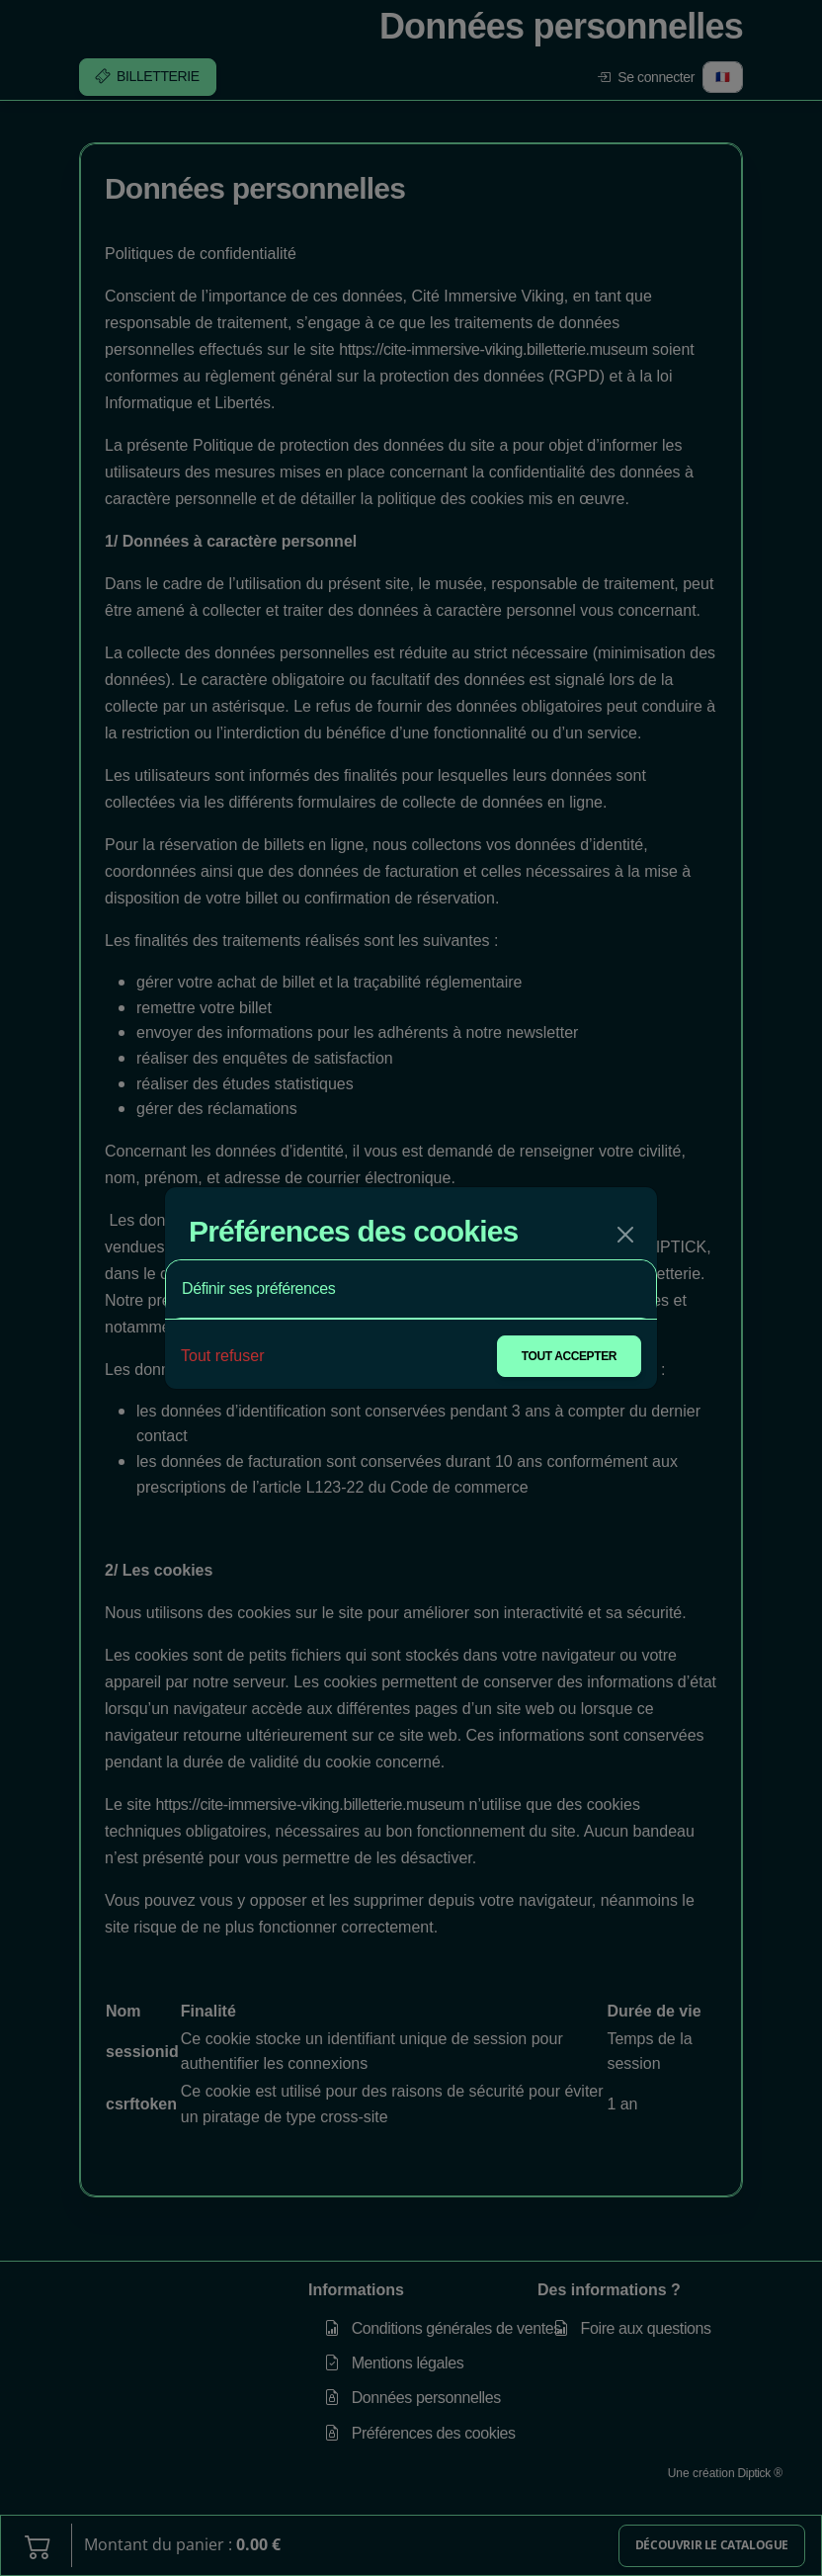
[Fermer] (625, 1234)
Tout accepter (569, 1356)
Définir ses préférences (258, 1288)
